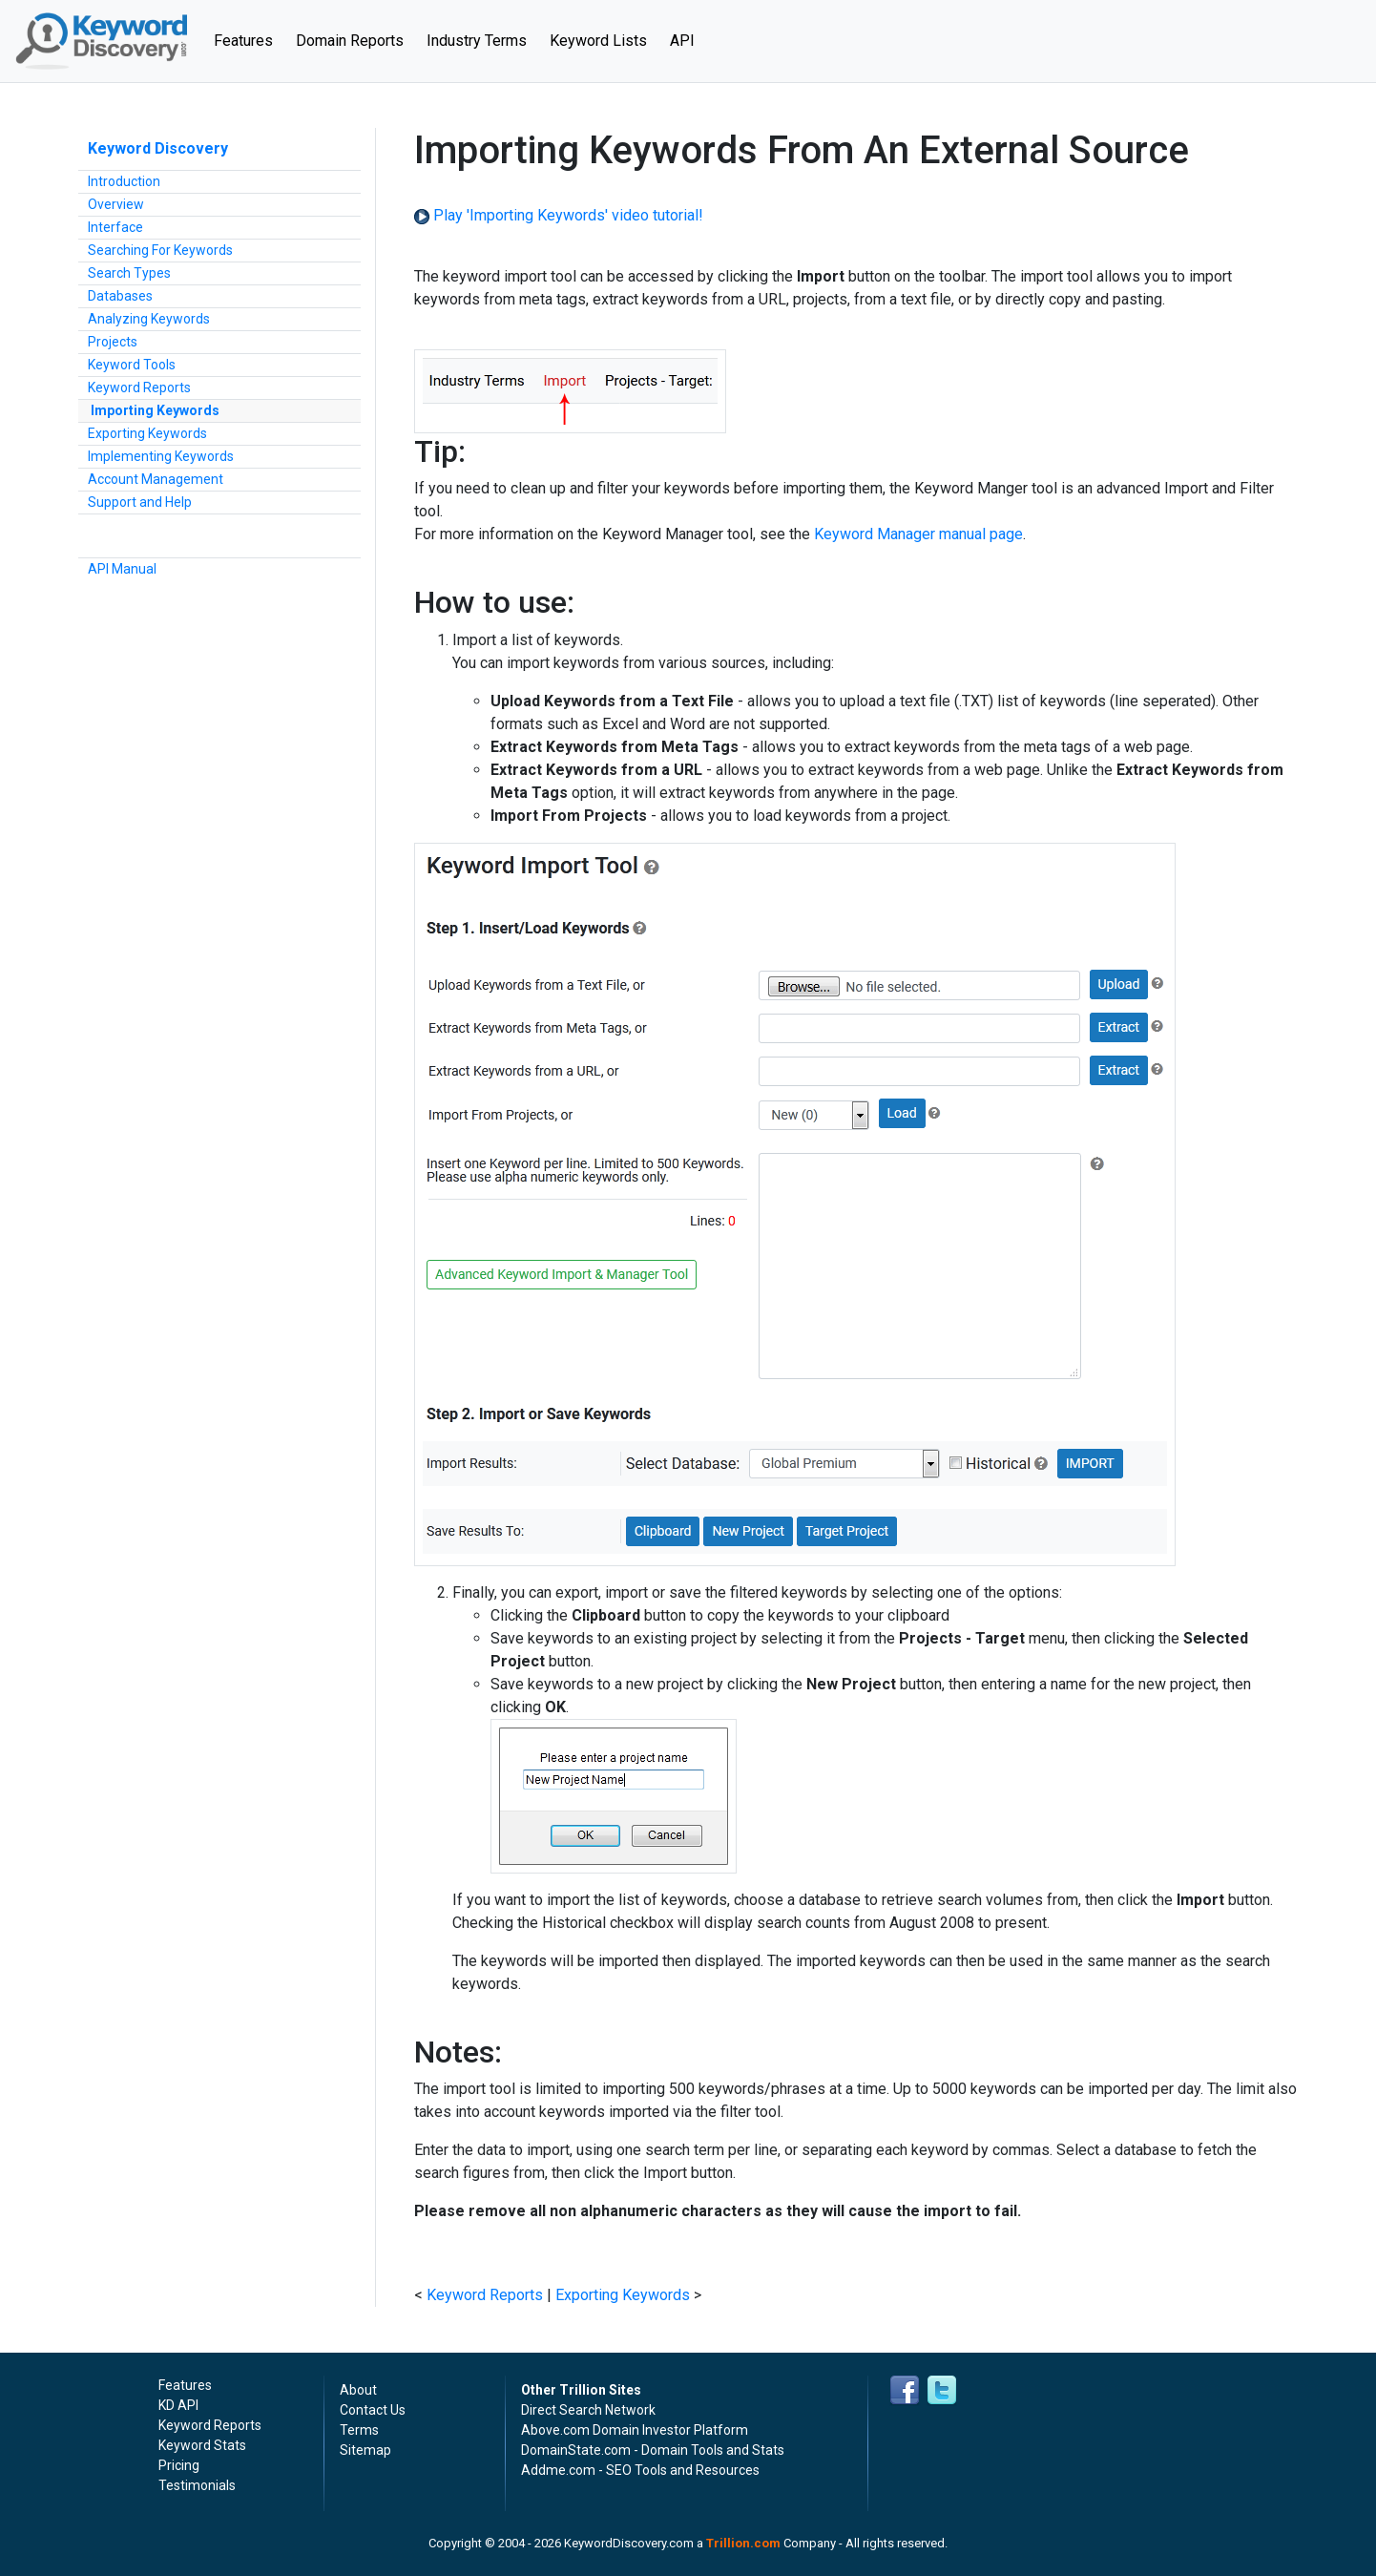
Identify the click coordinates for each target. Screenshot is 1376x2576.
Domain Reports (350, 40)
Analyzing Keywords (149, 318)
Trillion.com (743, 2543)
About (358, 2390)
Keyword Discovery (158, 148)
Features (249, 39)
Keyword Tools (132, 364)
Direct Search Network (588, 2410)
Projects (112, 341)
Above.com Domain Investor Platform (634, 2430)
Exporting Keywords (147, 433)
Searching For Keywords (160, 250)
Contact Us (373, 2410)
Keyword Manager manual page (918, 534)
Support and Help (140, 502)
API (682, 40)
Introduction (124, 181)
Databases (120, 296)
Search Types (129, 273)
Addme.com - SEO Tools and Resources (640, 2470)
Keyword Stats (202, 2445)
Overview (116, 204)
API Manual (122, 568)
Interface (115, 227)
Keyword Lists (598, 40)
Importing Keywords (155, 410)
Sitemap (365, 2450)
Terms (359, 2430)
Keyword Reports (139, 387)
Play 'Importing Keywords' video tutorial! (558, 215)
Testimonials (197, 2485)
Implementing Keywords (161, 456)
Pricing (178, 2465)
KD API (178, 2405)
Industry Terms (477, 40)
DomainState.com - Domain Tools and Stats (652, 2450)
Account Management (155, 479)
